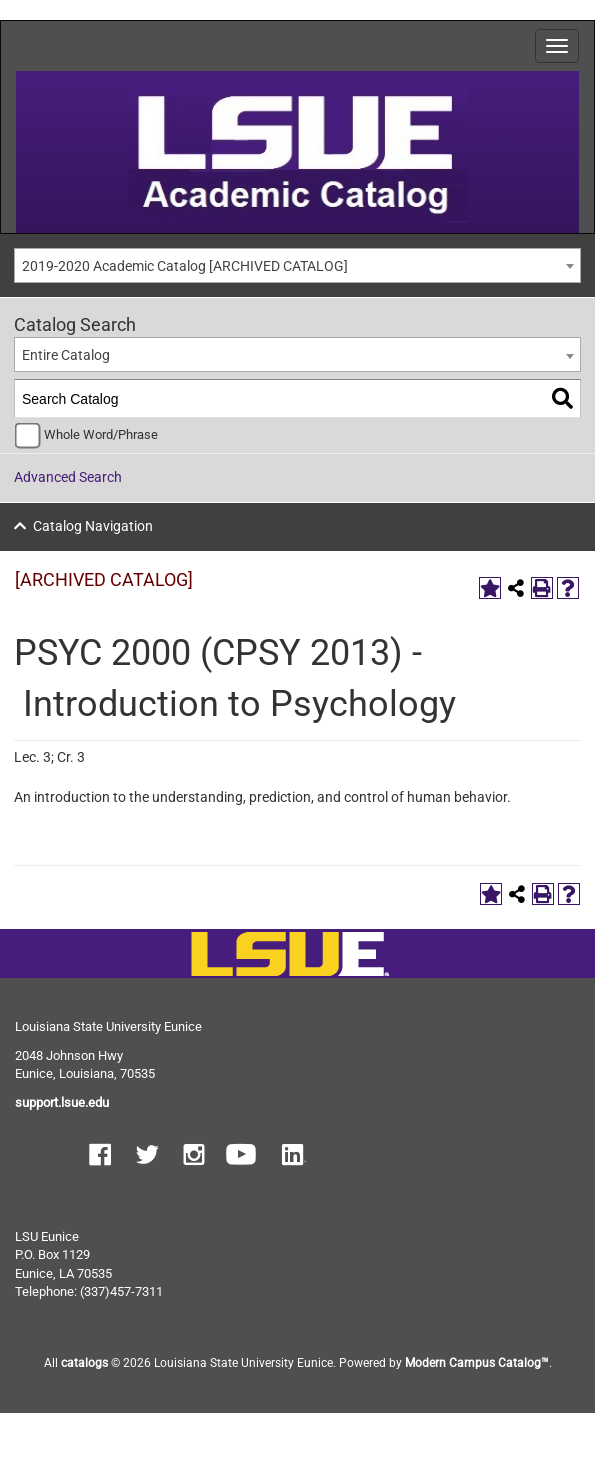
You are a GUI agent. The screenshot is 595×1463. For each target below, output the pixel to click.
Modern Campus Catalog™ (477, 1363)
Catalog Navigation (93, 526)
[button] (100, 1157)
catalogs (84, 1363)
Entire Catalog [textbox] (66, 355)
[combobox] (297, 265)
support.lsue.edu (62, 1102)
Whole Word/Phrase (101, 434)
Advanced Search (68, 477)
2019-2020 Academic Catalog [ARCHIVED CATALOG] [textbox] (185, 266)
